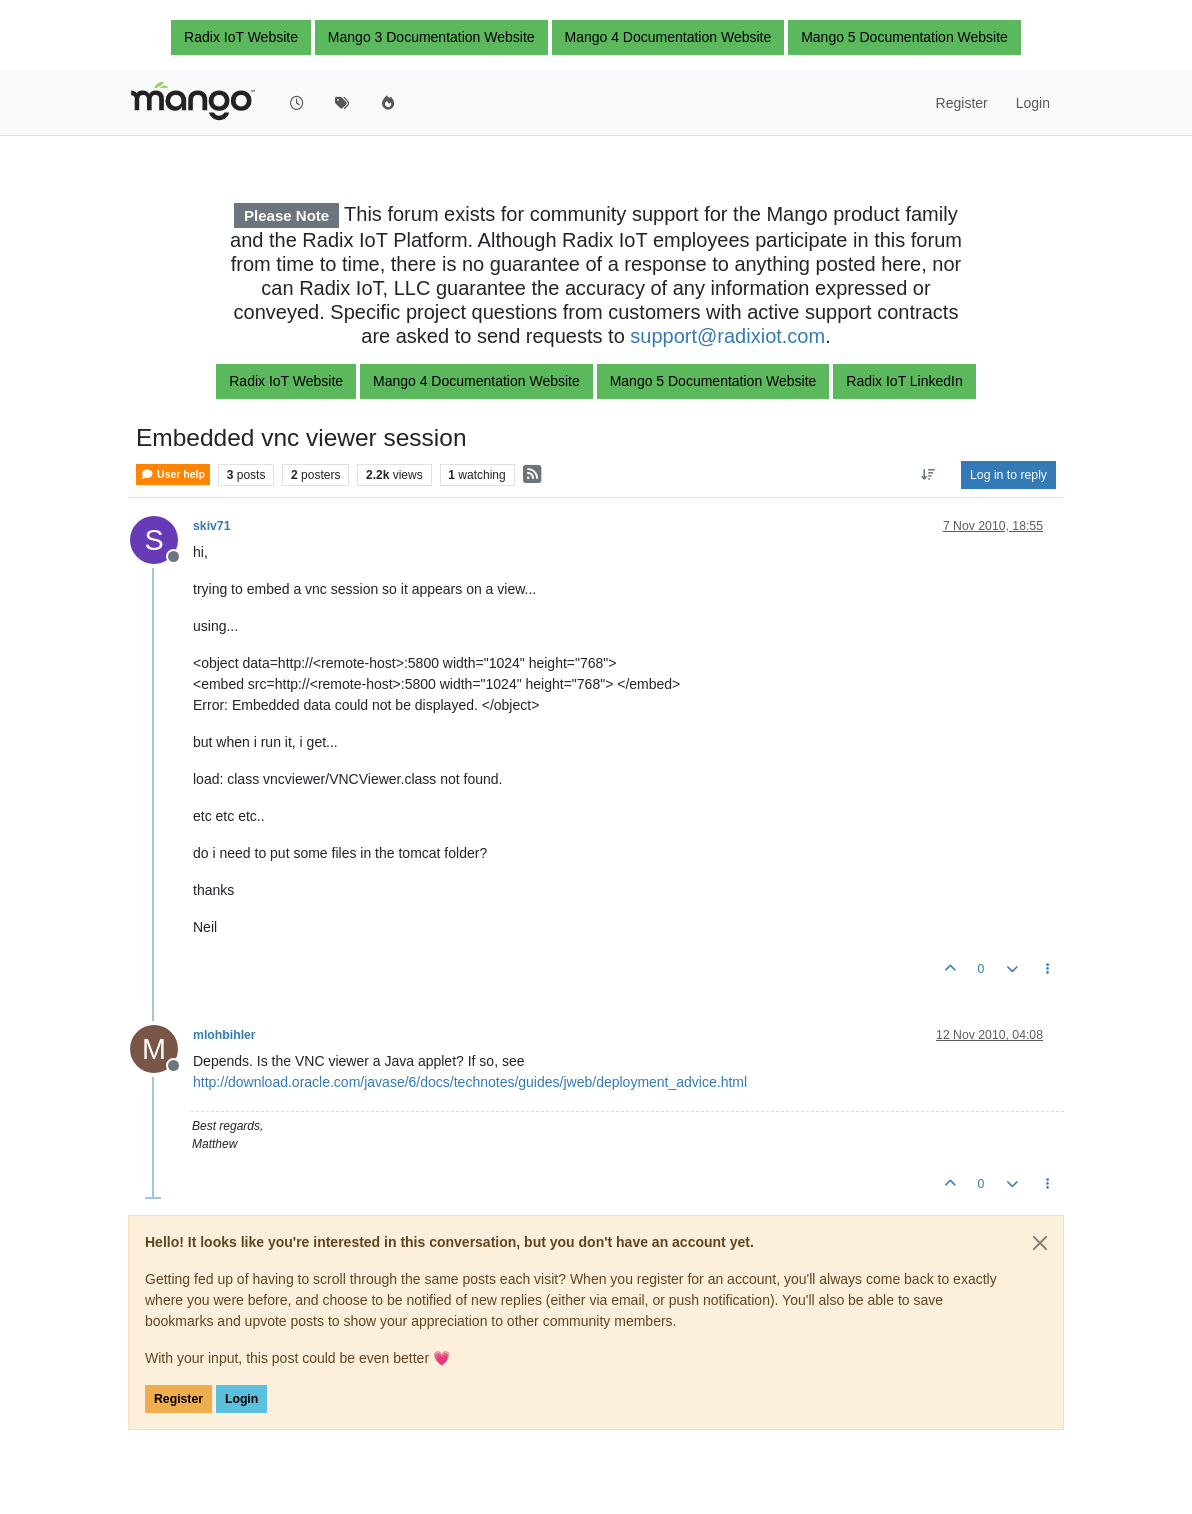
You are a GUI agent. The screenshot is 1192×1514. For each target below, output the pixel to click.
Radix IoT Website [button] (241, 37)
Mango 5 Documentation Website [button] (904, 37)
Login (241, 1399)
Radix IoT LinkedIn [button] (904, 381)
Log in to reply (1008, 475)
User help (173, 474)
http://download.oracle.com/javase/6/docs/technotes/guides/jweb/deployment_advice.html (470, 1082)
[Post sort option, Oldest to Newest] (928, 475)
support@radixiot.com (727, 336)
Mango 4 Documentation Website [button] (668, 37)
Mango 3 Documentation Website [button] (431, 37)
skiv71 (211, 526)
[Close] (1040, 1243)
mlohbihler (224, 1035)
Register (178, 1399)
